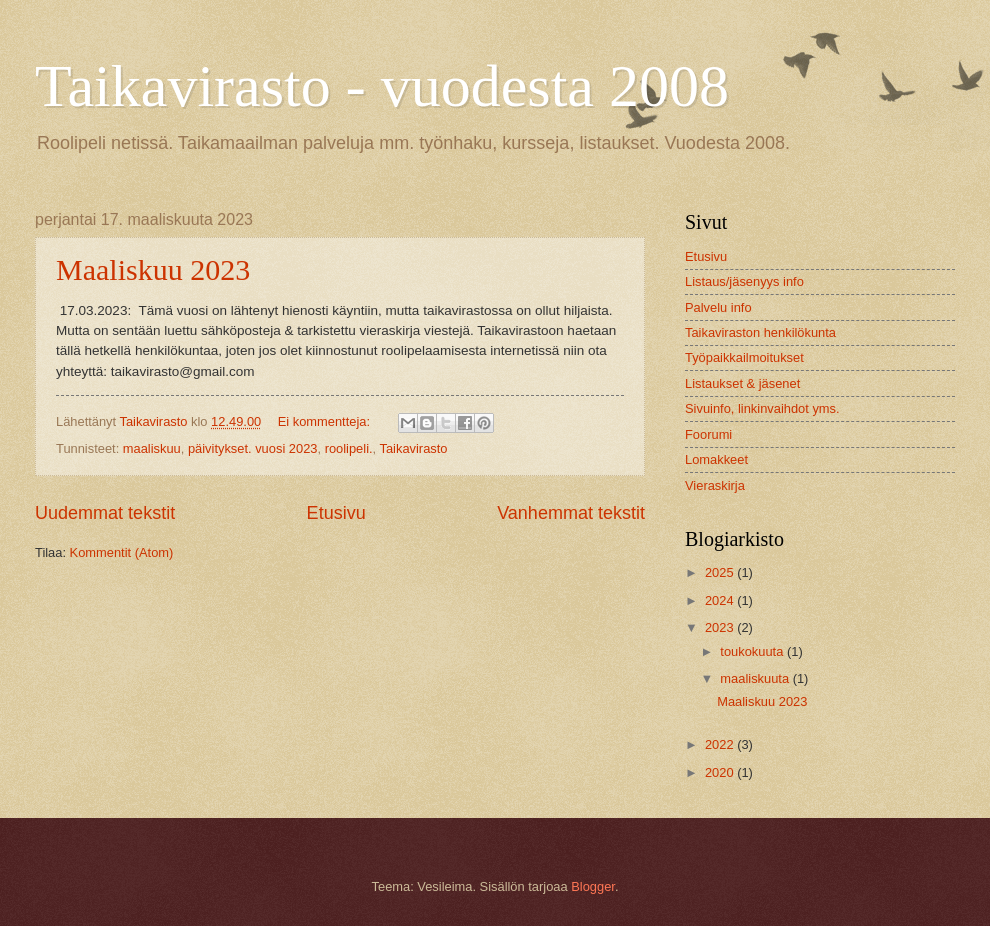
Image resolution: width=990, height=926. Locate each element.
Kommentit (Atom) (122, 552)
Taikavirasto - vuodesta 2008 (382, 86)
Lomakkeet (716, 459)
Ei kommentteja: (326, 421)
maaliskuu (152, 448)
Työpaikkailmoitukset (744, 357)
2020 (721, 772)
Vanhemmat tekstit (571, 513)
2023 (721, 627)
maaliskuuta (756, 678)
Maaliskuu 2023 (153, 269)
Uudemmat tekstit (105, 513)
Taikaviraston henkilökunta (760, 332)
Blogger (593, 886)
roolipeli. (349, 448)
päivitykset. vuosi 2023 (253, 448)
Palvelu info (718, 307)
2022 (721, 744)
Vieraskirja (715, 485)
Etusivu (336, 513)
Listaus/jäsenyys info (744, 281)
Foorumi (708, 434)
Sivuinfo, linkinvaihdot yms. (762, 408)
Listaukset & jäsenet (742, 383)
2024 (721, 600)
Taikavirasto (414, 448)
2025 (721, 572)
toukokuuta (753, 651)
